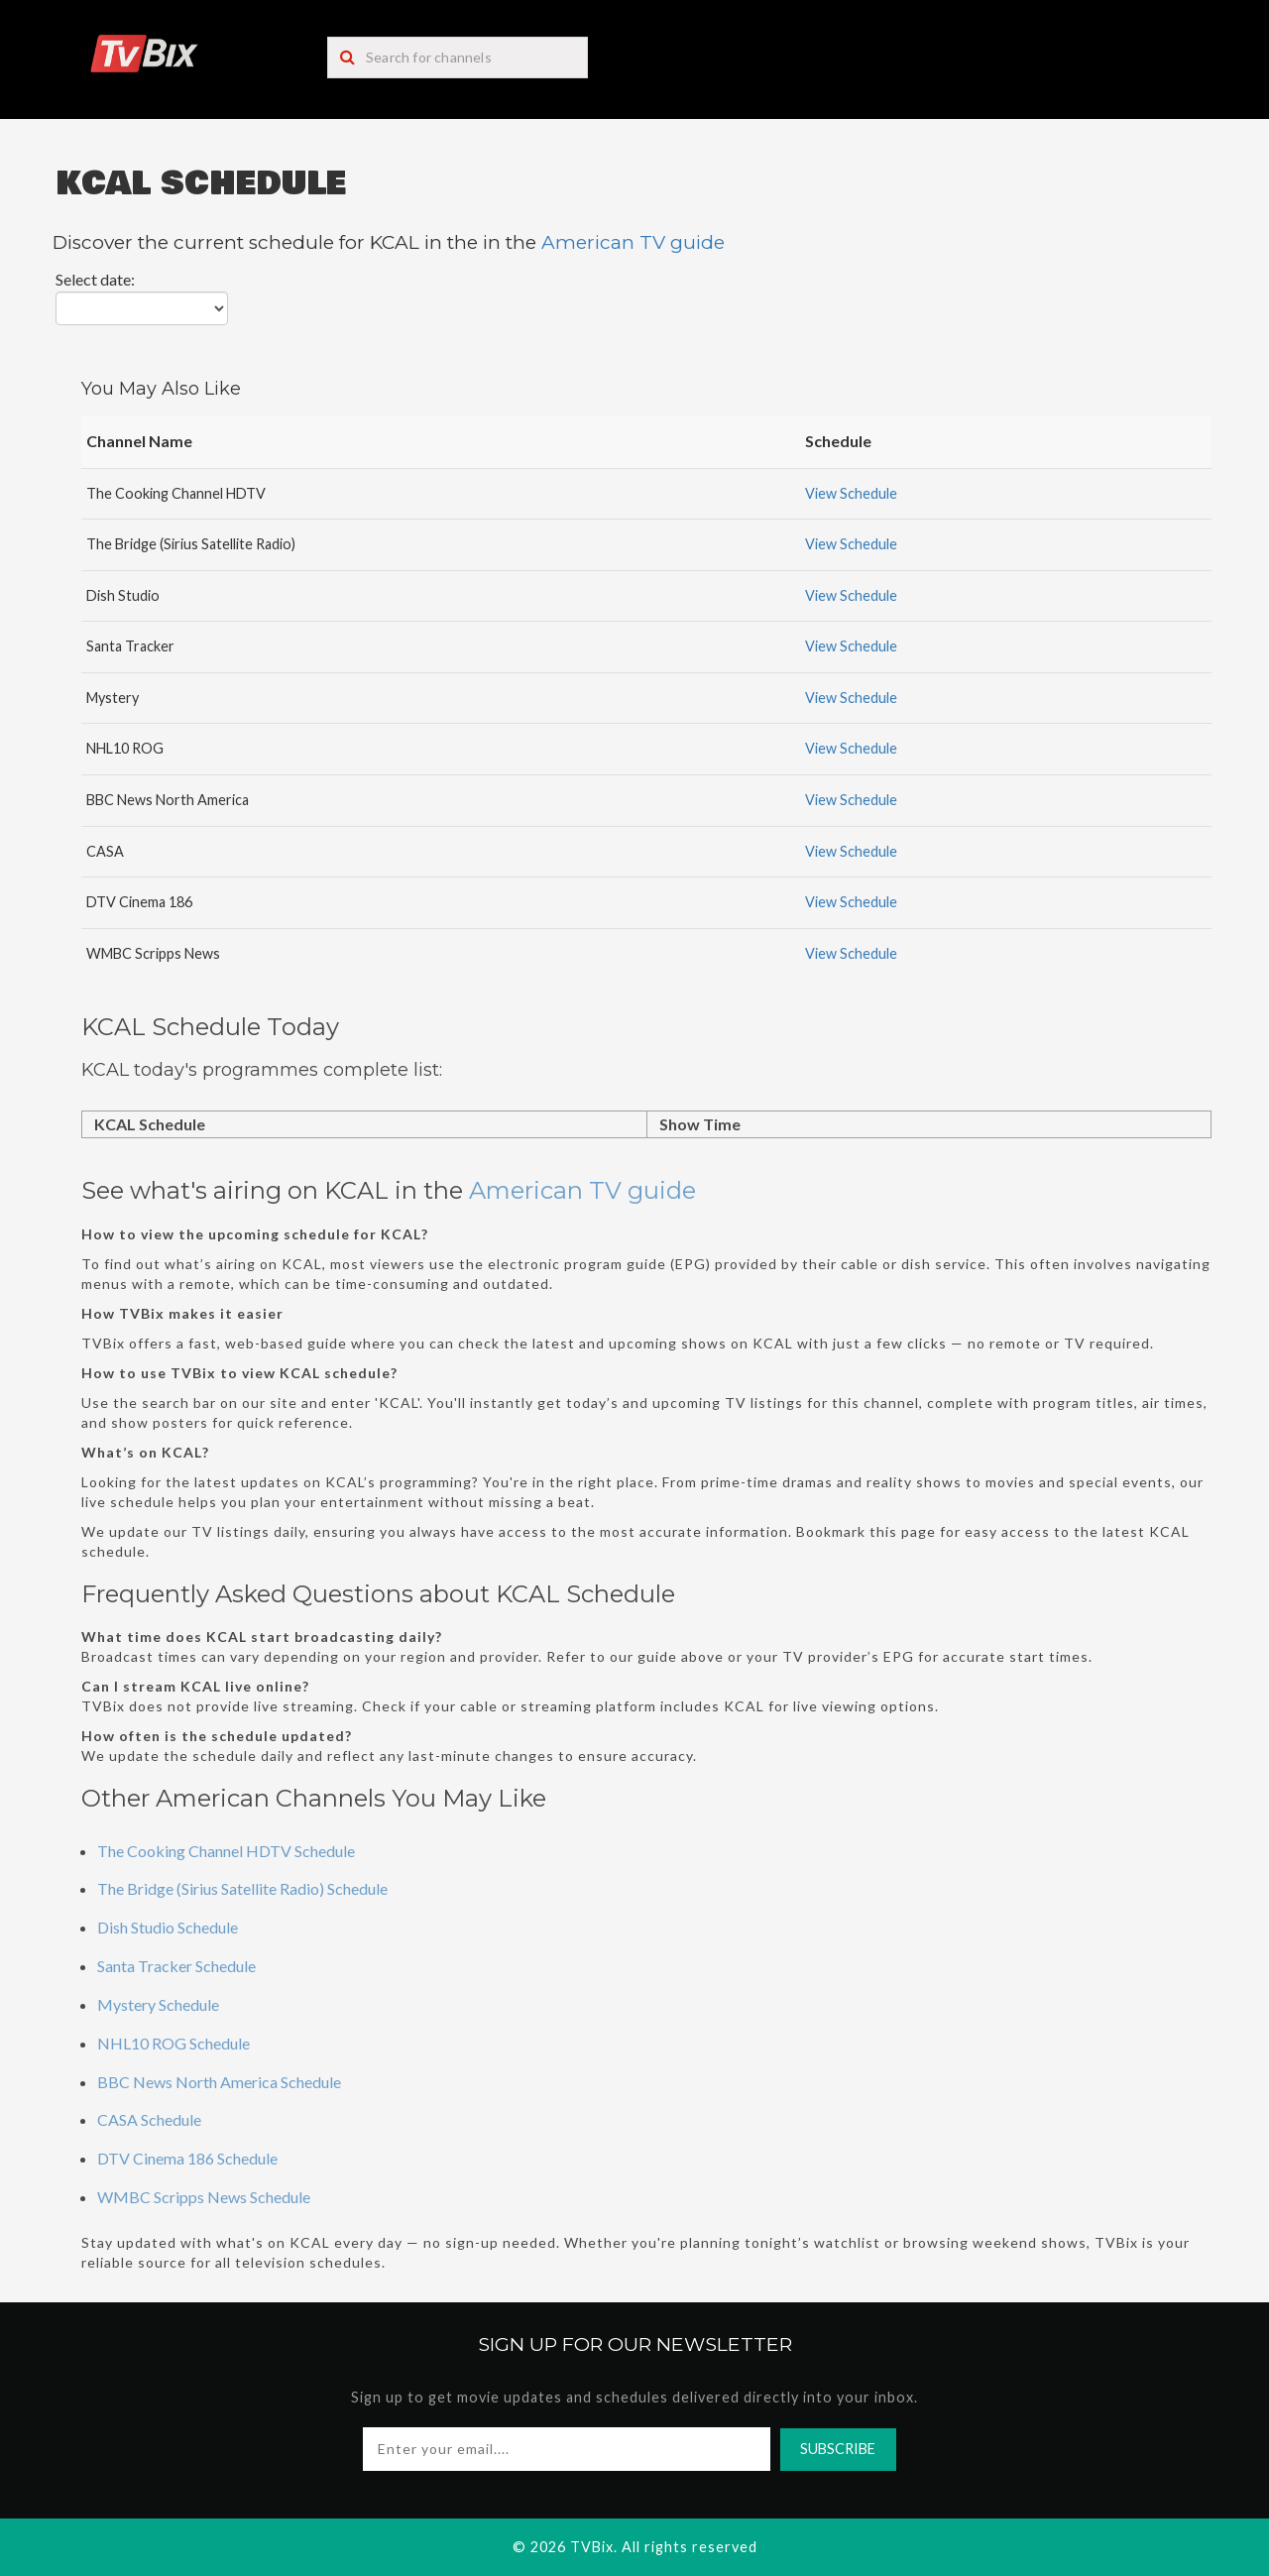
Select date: (95, 279)
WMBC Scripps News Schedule (203, 2196)
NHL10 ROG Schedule (173, 2043)
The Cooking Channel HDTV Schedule (226, 1850)
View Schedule (851, 493)
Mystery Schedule (158, 2004)
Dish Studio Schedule (167, 1927)
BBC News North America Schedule (219, 2081)
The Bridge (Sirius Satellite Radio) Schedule (242, 1888)
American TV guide (633, 242)
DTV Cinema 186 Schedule (187, 2158)
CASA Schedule (149, 2119)
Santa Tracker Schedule (176, 1965)
